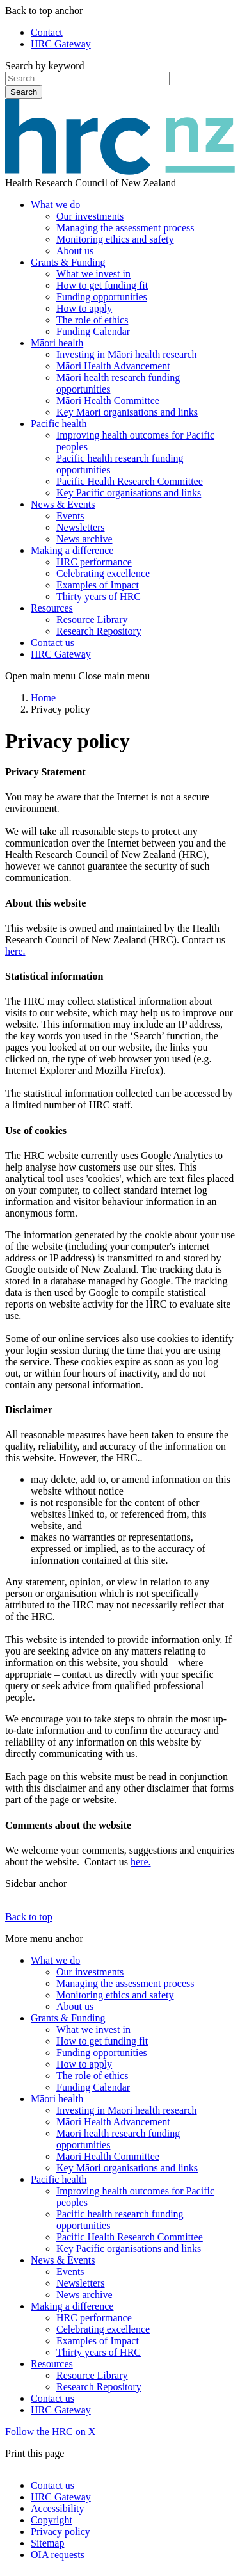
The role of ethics (92, 319)
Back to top (28, 1916)
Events (70, 515)
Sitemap (47, 2543)
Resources (52, 608)
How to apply (84, 308)
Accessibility (57, 2508)
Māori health (57, 342)
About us (74, 250)
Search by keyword (44, 65)
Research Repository (98, 631)
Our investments (90, 216)
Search (23, 92)
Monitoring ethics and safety (115, 239)
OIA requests (57, 2554)
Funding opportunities (101, 296)
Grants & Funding (68, 262)
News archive (84, 538)
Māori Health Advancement (113, 365)
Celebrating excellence (103, 573)
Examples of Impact (97, 584)
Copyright (51, 2520)
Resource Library (92, 619)
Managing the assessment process (125, 227)
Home (43, 697)
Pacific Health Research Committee (129, 481)
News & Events (63, 504)
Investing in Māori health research (126, 354)
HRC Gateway (61, 43)
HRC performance (94, 561)
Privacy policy (60, 2531)
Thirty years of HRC (98, 596)
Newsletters (80, 527)
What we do (55, 204)
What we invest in (93, 273)
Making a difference (72, 550)
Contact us (52, 642)
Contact (47, 32)
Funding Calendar (93, 331)
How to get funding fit (102, 285)
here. (15, 951)
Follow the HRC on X (50, 2431)
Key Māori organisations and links (127, 412)
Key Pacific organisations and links (128, 492)
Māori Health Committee (107, 400)
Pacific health (59, 423)
